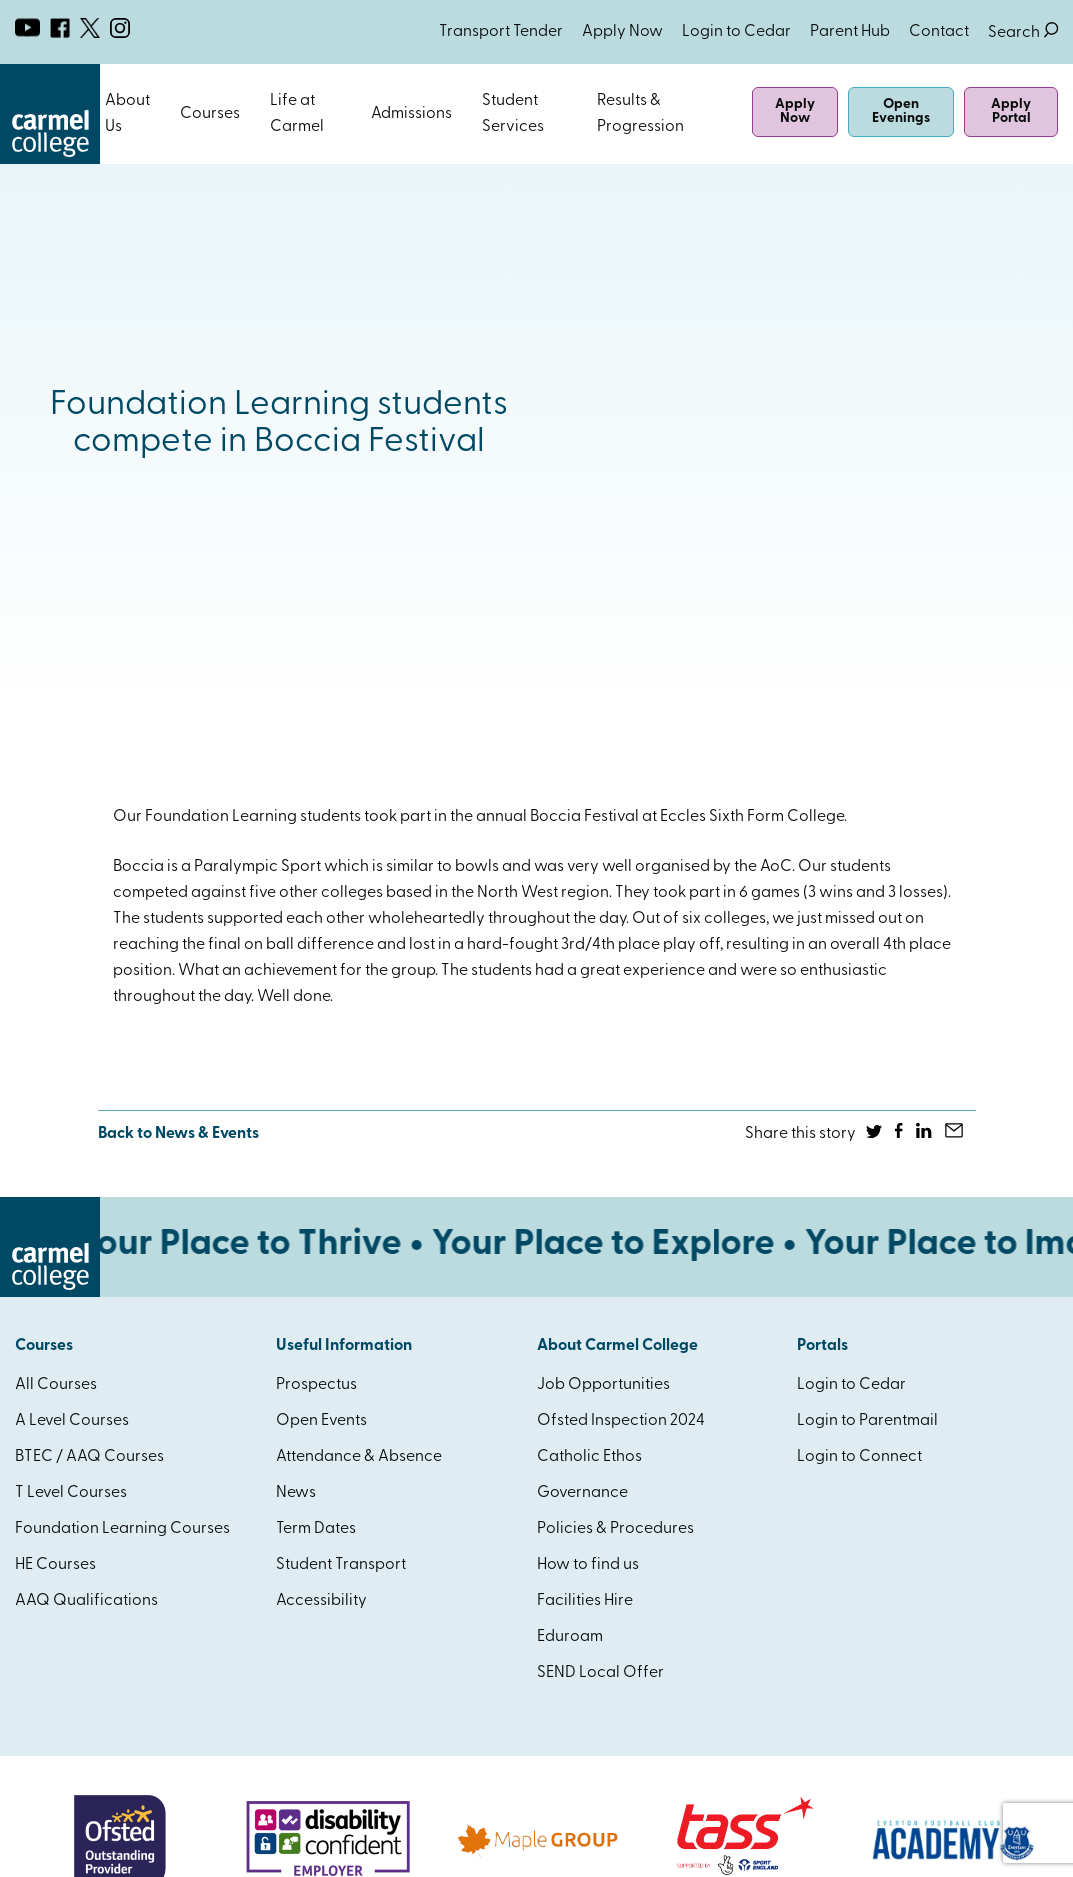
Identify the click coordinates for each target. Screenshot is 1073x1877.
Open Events (321, 1421)
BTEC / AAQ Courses (89, 1457)
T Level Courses (71, 1493)
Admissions (411, 114)
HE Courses (55, 1565)
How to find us (588, 1565)
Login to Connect (859, 1457)
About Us (127, 114)
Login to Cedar (736, 32)
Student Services (513, 114)
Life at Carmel (297, 114)
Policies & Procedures (615, 1529)
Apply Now (622, 32)
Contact (939, 32)
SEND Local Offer (600, 1673)
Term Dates (316, 1529)
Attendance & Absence (359, 1457)
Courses (210, 114)
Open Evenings (901, 111)
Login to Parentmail (867, 1421)
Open (162, 114)
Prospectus (316, 1385)
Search (1023, 32)
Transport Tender (501, 32)
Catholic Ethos (589, 1457)
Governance (582, 1493)
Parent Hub (850, 32)
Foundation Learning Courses (122, 1529)
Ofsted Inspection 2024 (621, 1421)
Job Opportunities (603, 1385)
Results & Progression (640, 114)
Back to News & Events (178, 1134)
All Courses (56, 1385)
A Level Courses (72, 1421)
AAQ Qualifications (86, 1601)
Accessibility (321, 1601)
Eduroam (570, 1637)
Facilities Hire (585, 1601)
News (296, 1493)
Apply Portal (1011, 111)
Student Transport (341, 1565)
